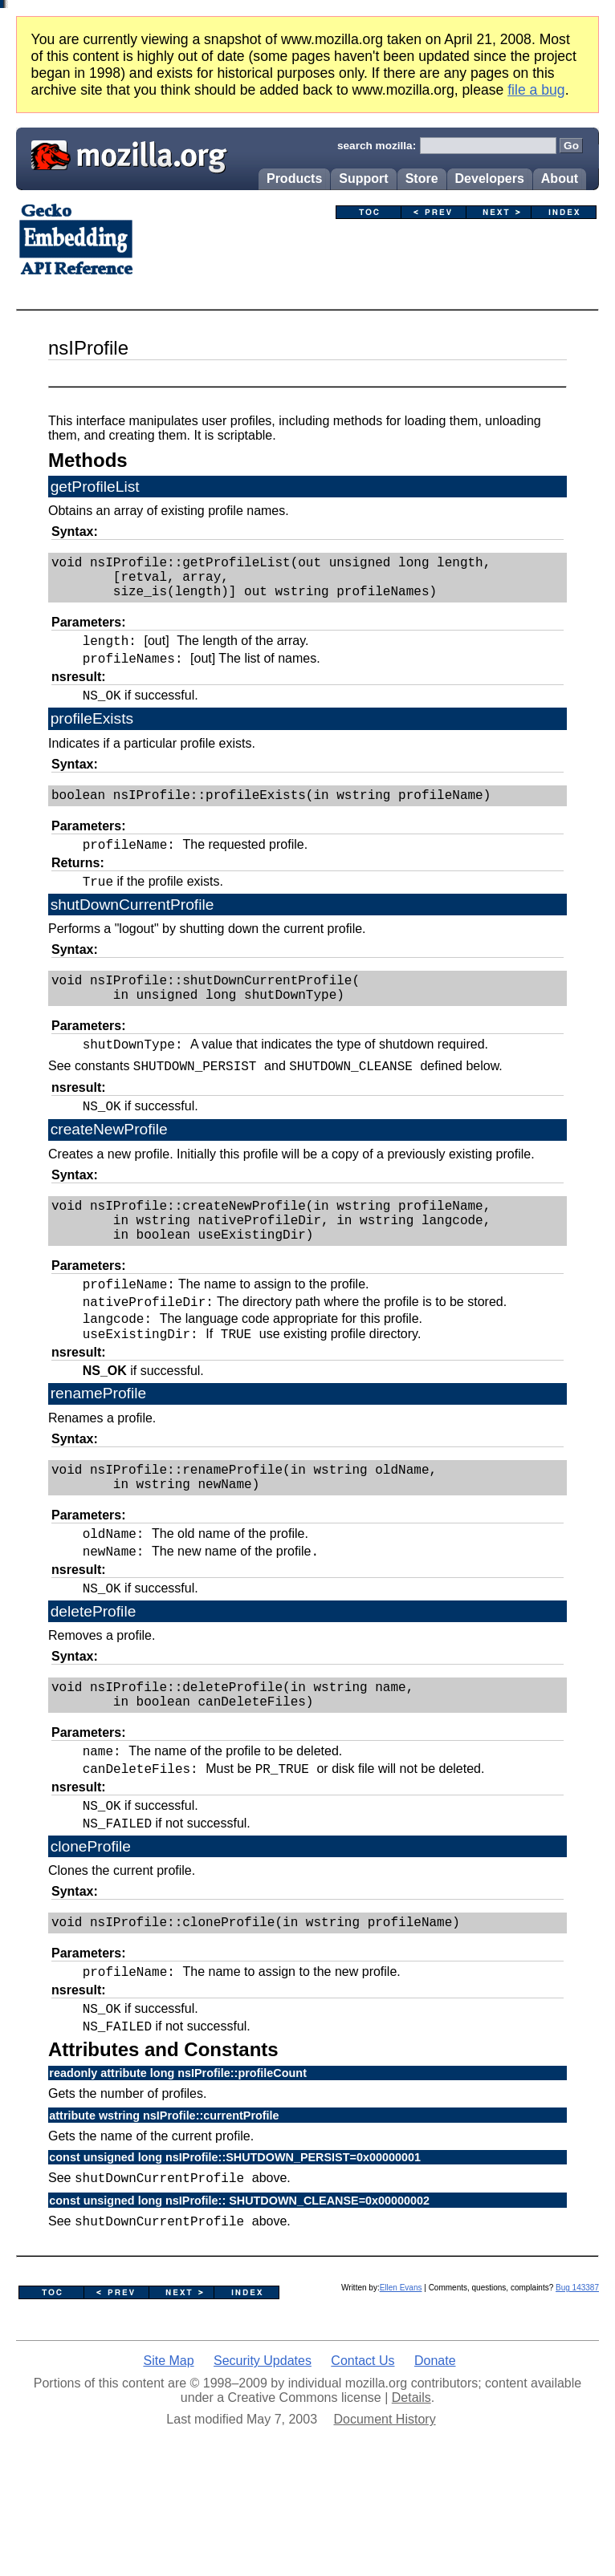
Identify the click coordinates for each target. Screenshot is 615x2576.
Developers (489, 178)
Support (363, 178)
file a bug (535, 90)
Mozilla (123, 153)
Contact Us (362, 2463)
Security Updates (263, 2463)
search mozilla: (376, 146)
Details (411, 2500)
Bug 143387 (577, 2390)
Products (294, 178)
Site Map (168, 2463)
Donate (435, 2463)
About (559, 178)
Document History (384, 2522)
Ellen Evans (401, 2390)
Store (421, 178)
